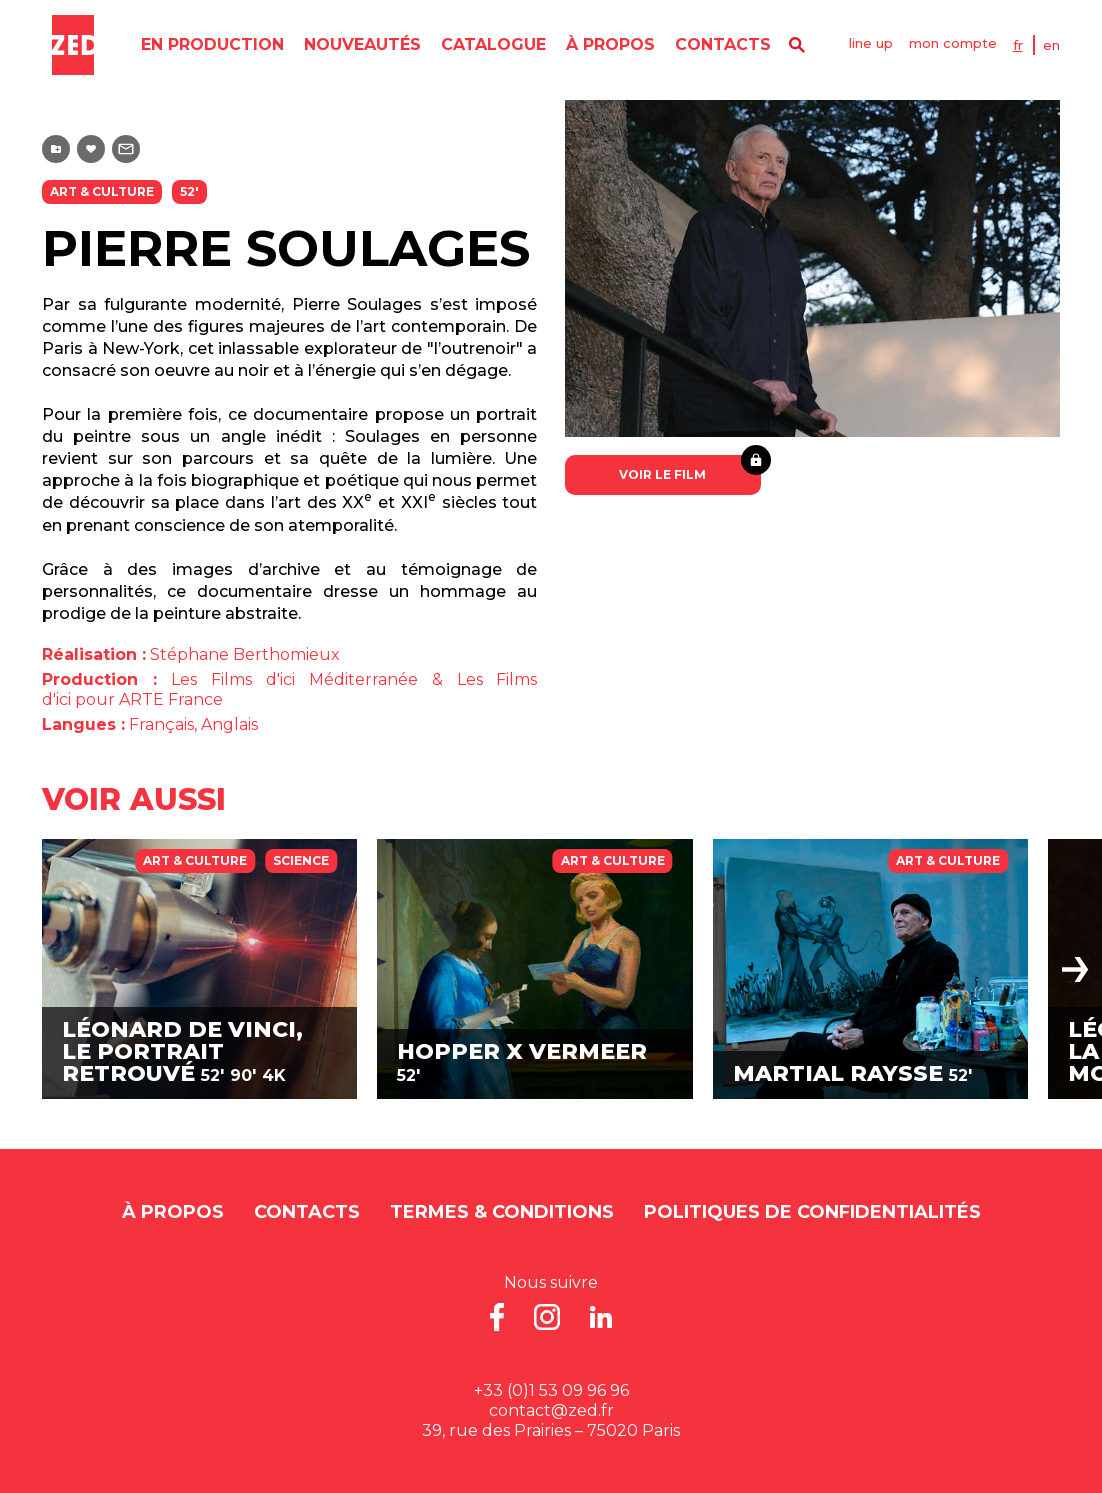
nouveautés (356, 44)
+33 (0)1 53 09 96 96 (551, 1390)
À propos (604, 44)
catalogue (487, 44)
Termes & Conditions (502, 1212)
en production (206, 44)
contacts (717, 44)
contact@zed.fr (551, 1410)
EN (1061, 45)
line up (873, 45)
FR (1028, 45)
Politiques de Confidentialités (812, 1212)
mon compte (959, 45)
